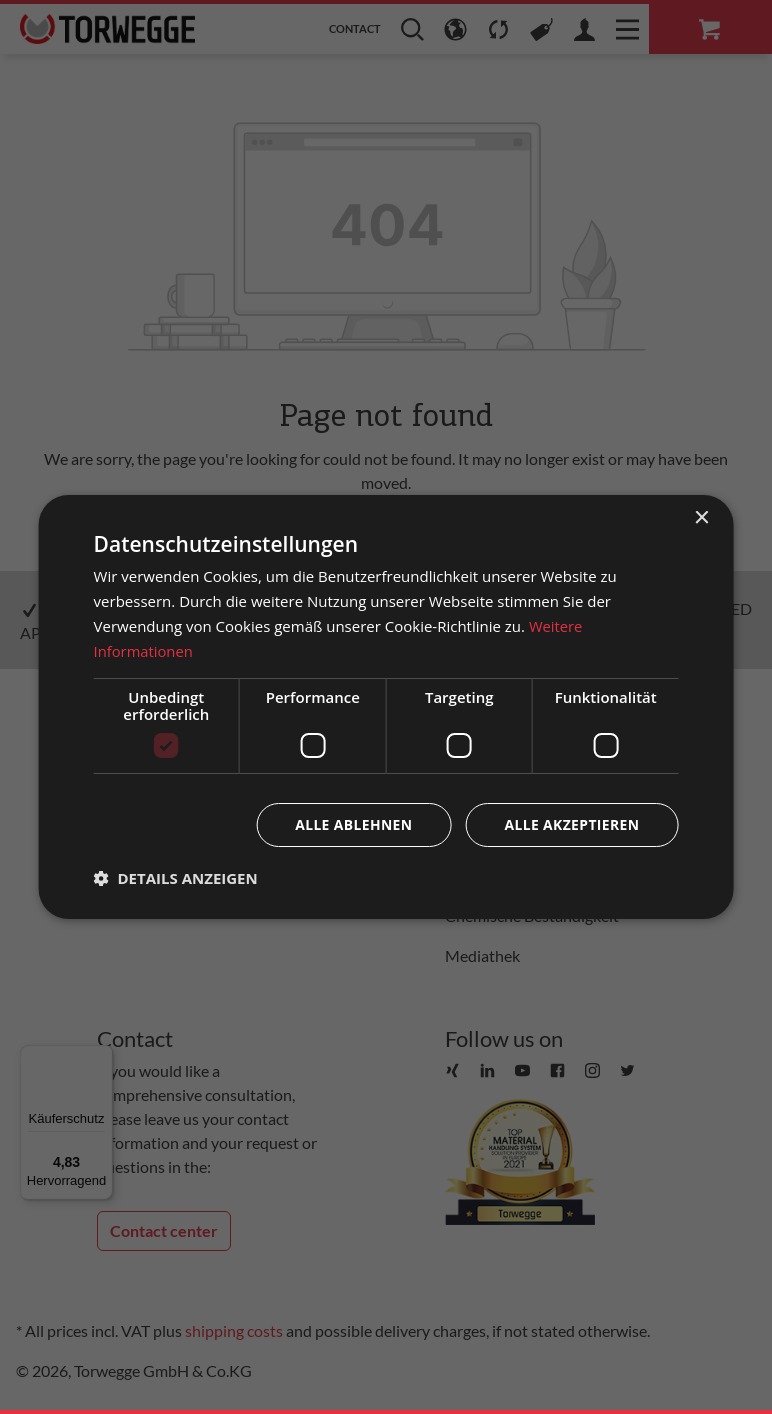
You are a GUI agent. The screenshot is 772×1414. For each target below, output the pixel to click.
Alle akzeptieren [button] (571, 824)
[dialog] (386, 707)
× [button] (700, 518)
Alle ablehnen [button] (352, 824)
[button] (176, 878)
